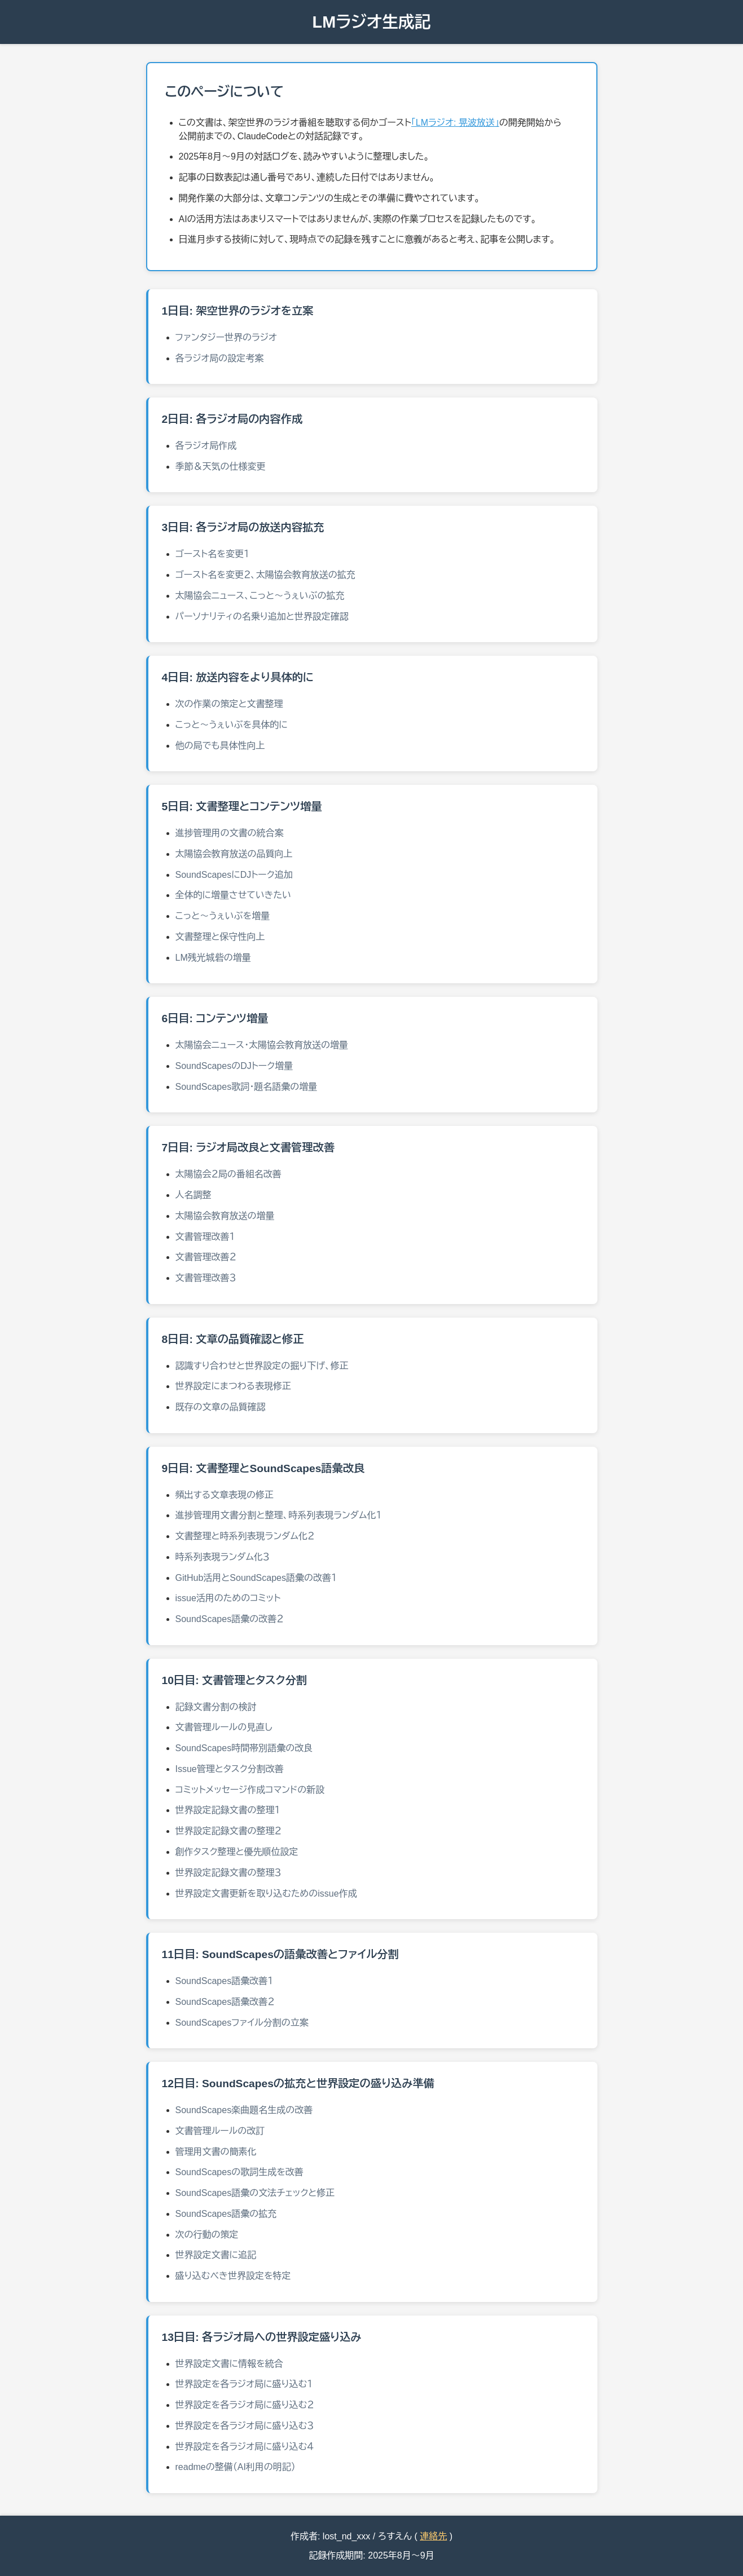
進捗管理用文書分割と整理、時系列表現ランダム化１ (278, 1515)
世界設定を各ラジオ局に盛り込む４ (244, 2446)
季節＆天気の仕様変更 (220, 466)
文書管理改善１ (205, 1236)
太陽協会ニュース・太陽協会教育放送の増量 (261, 1045)
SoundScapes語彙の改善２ (229, 1619)
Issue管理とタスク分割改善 (229, 1769)
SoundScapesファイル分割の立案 (242, 2022)
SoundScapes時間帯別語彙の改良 (244, 1748)
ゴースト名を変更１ (212, 554)
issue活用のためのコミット (228, 1598)
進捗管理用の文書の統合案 (229, 833)
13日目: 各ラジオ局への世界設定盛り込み (262, 2337)
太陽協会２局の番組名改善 (228, 1174)
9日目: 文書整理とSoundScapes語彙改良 (263, 1468)
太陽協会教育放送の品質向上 (234, 854)
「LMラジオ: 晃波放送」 (455, 122)
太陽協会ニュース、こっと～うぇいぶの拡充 (260, 595)
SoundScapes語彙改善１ (224, 1981)
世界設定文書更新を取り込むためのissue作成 (266, 1893)
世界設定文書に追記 (216, 2255)
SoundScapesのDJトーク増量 (234, 1066)
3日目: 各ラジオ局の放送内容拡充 (243, 527)
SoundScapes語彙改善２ (225, 2002)
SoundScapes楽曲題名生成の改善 (244, 2110)
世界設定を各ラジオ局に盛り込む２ (244, 2405)
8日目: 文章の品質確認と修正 (233, 1339)
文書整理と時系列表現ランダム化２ (245, 1536)
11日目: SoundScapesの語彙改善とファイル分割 (280, 1954)
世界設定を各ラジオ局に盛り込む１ (244, 2384)
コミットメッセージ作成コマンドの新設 (250, 1790)
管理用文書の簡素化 (216, 2152)
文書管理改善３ (205, 1278)
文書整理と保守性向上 (220, 937)
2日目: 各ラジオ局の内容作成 (232, 419)
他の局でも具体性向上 (220, 745)
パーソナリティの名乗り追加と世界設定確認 (262, 616)
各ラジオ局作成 (206, 445)
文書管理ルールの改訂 (220, 2131)
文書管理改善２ (205, 1257)
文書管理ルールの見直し (223, 1727)
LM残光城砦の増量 (213, 957)
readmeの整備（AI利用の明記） (235, 2467)
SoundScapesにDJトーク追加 (234, 875)
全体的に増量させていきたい (233, 895)
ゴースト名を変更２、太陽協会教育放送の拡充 (265, 575)
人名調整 (193, 1195)
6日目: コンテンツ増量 (215, 1018)
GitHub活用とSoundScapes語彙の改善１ (256, 1578)
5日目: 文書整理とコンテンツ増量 (242, 806)
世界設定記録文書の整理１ (227, 1810)
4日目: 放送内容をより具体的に (238, 677)
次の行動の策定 (207, 2234)
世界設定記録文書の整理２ (228, 1831)
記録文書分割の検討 (216, 1707)
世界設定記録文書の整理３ (228, 1872)
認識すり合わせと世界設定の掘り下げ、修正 (262, 1366)
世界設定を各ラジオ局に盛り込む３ (244, 2426)
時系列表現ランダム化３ (222, 1557)
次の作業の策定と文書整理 (229, 704)
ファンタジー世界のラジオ (226, 337)
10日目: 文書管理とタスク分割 (234, 1680)
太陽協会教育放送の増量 (225, 1216)
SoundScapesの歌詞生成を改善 (239, 2172)
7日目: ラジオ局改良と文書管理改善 (248, 1148)
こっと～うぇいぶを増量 (222, 916)
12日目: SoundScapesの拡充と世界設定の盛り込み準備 (298, 2083)
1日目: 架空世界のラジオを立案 (238, 311)
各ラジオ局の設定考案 (219, 358)
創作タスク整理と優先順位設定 (236, 1852)
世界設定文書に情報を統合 (229, 2364)
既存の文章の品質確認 (220, 1407)
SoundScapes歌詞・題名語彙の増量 (246, 1087)
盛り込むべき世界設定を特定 (233, 2276)
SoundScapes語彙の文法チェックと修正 (255, 2193)
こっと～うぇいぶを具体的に (231, 725)
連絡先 (433, 2536)
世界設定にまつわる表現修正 (233, 1386)
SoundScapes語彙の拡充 (226, 2214)
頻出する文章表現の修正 (224, 1495)
